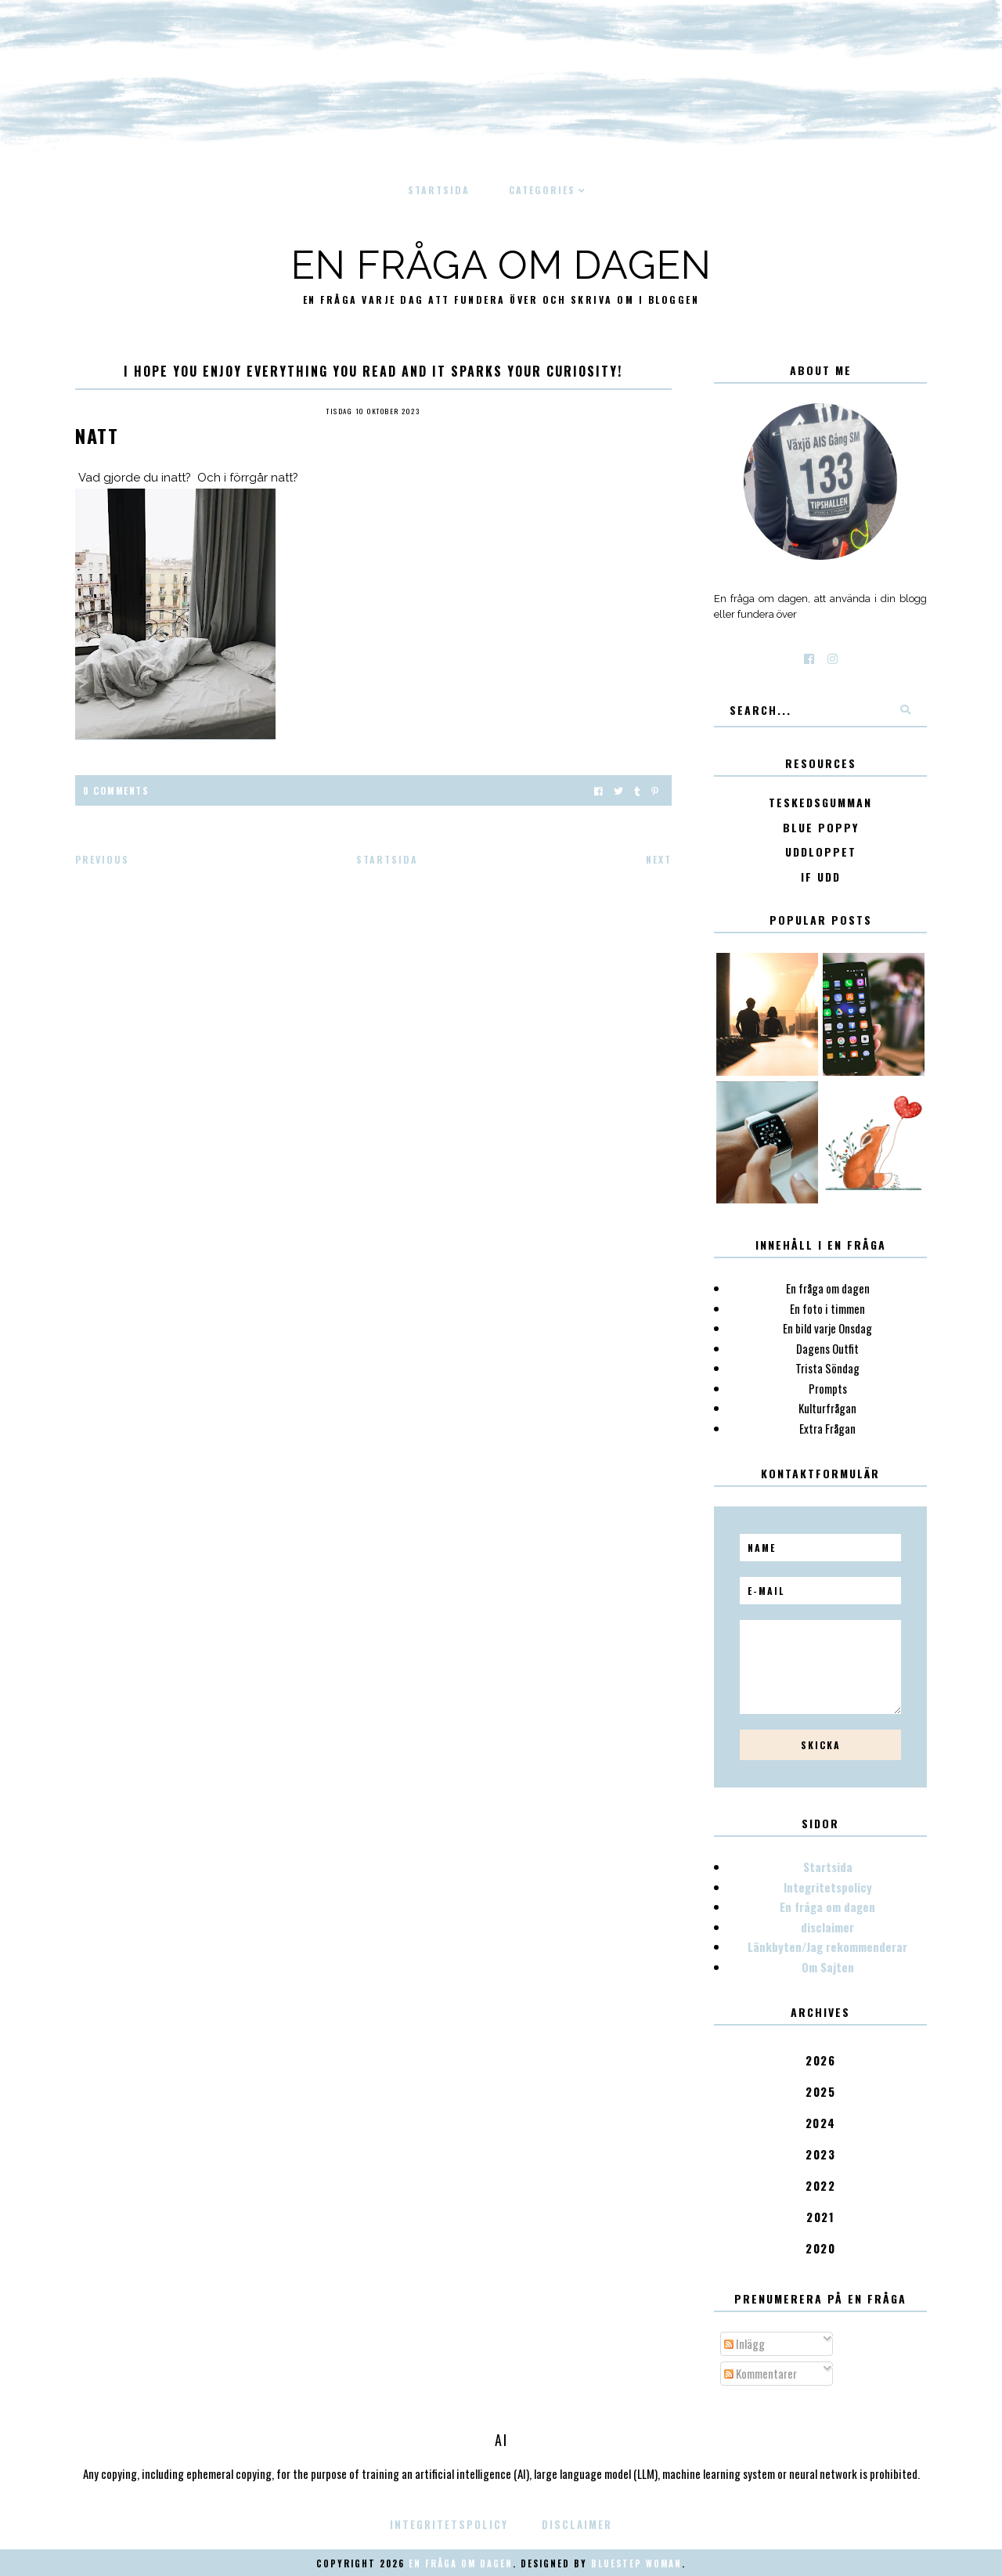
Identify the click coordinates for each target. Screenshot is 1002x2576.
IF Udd (821, 877)
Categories (542, 190)
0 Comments (116, 790)
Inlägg (744, 2343)
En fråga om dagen (501, 265)
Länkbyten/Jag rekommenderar (827, 1946)
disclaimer (827, 1927)
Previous (102, 859)
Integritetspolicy (828, 1887)
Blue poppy (821, 828)
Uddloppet (820, 852)
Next (659, 859)
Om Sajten (828, 1966)
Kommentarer (760, 2373)
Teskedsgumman (820, 803)
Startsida (439, 190)
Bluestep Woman (636, 2563)
